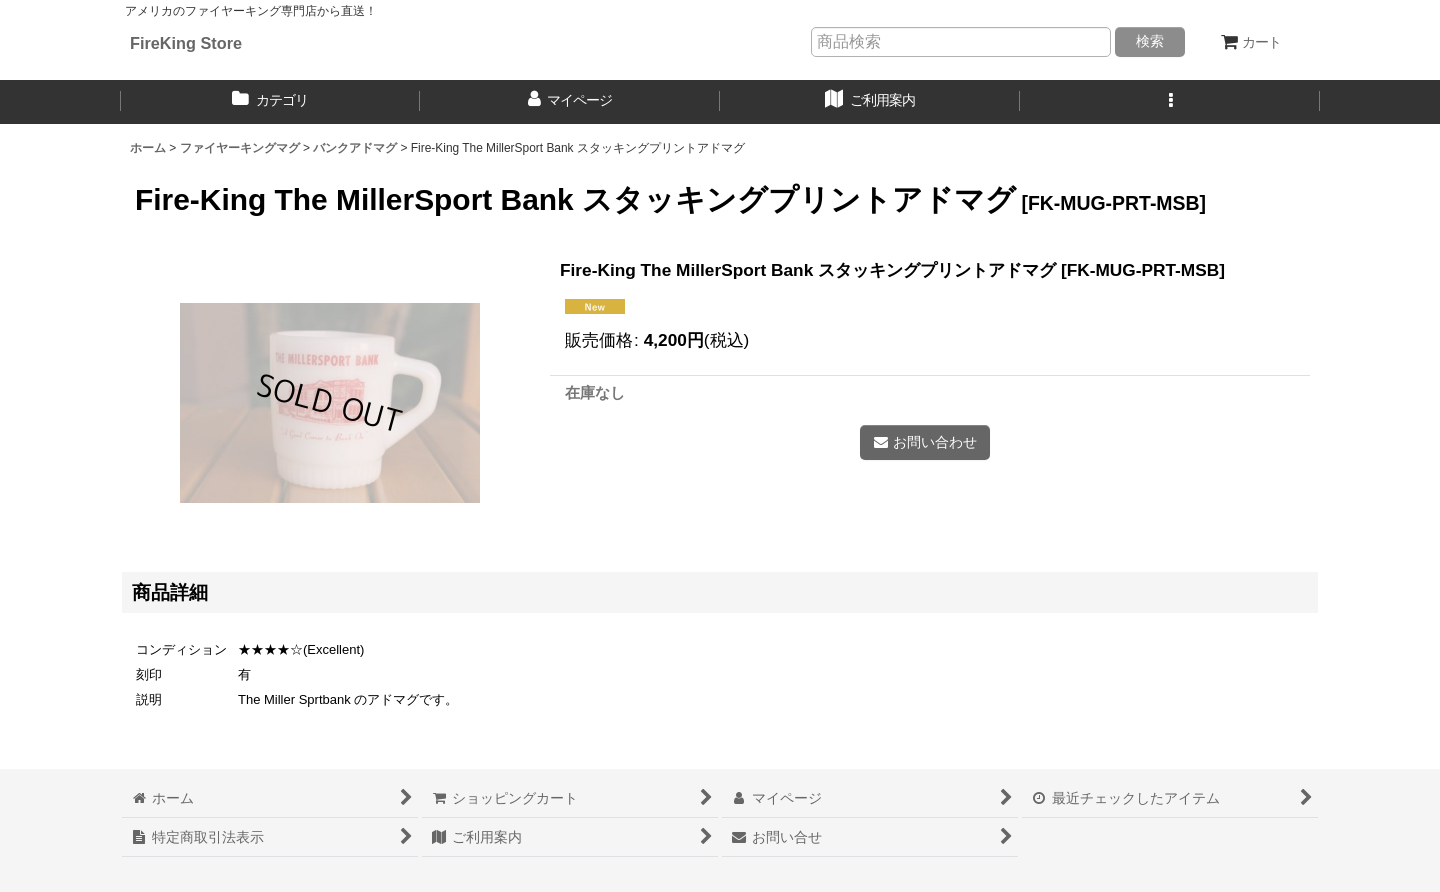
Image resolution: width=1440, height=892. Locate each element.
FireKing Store (186, 43)
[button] (1170, 102)
